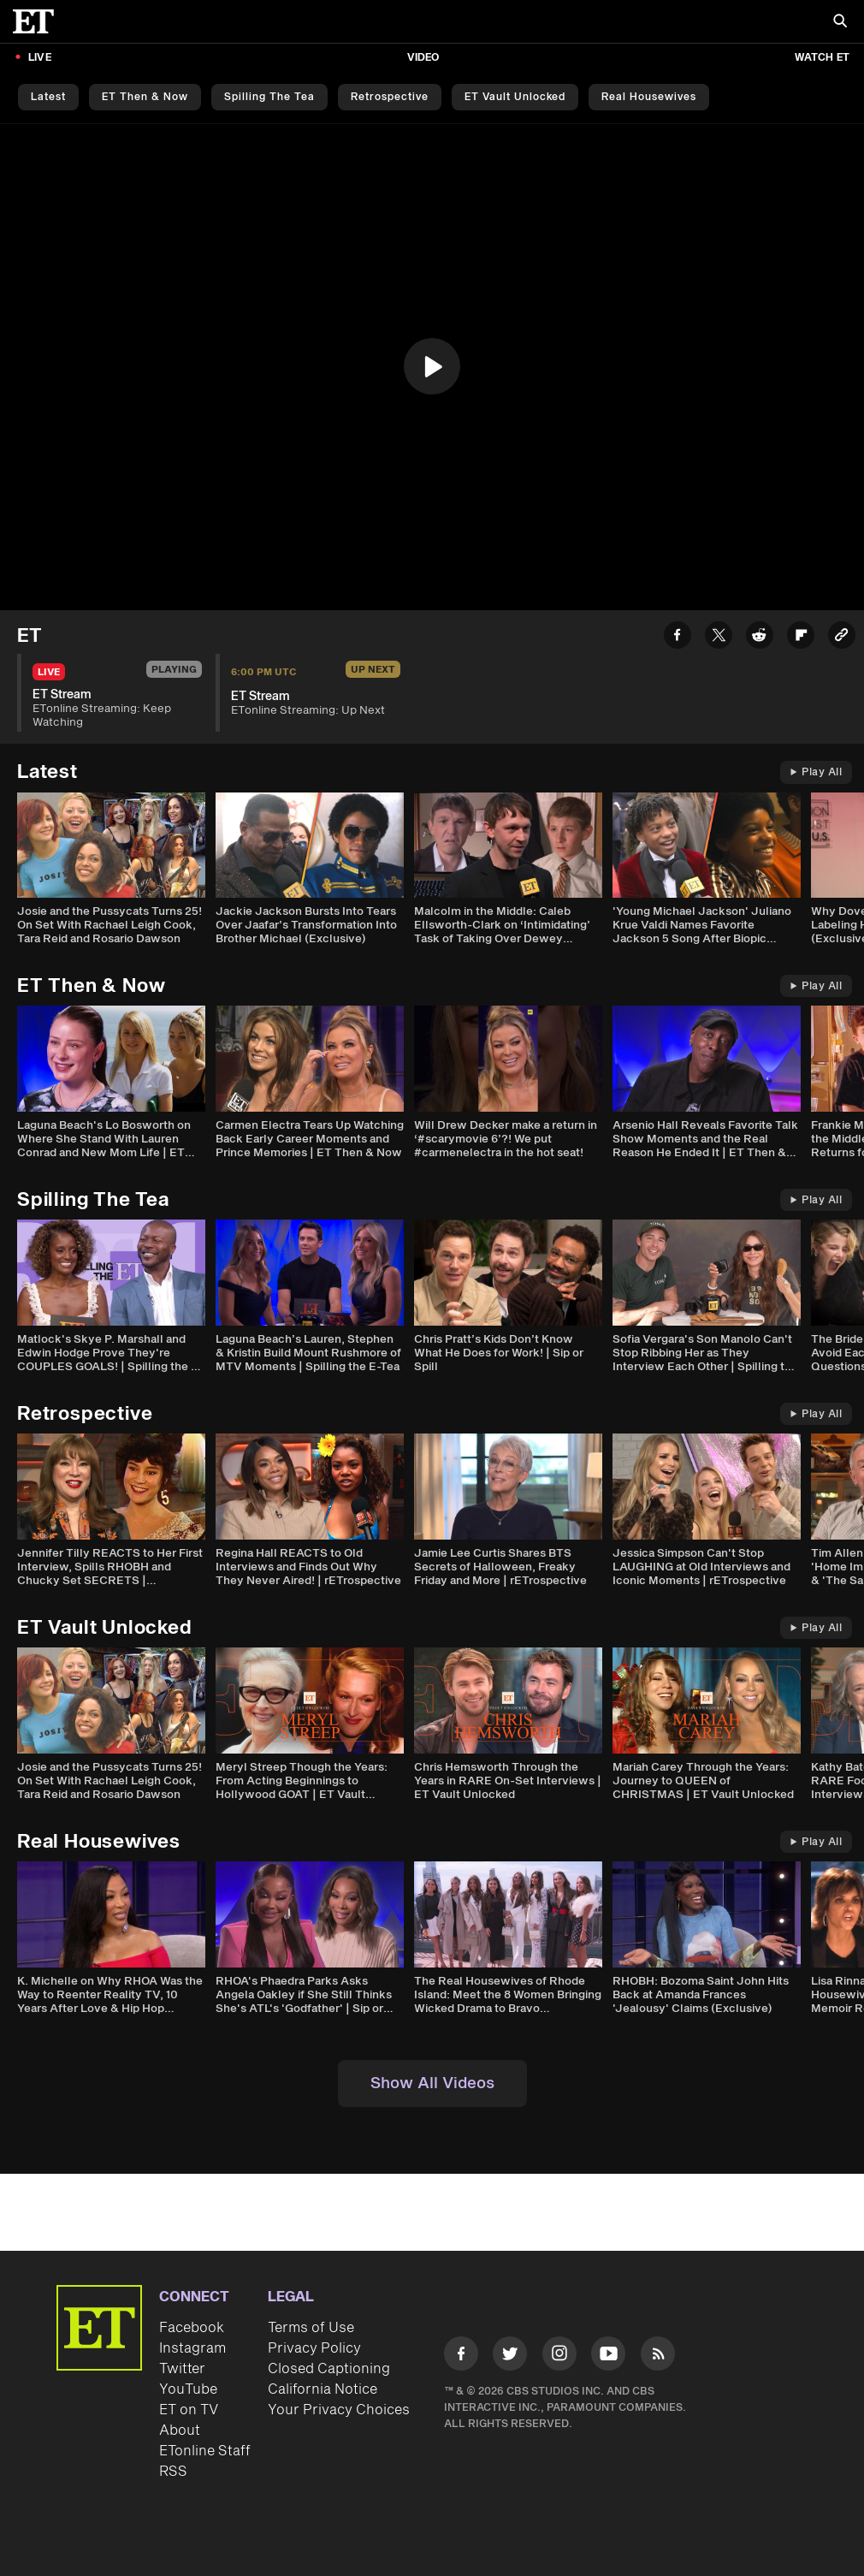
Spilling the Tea (269, 97)
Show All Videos (432, 2083)
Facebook (191, 2328)
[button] (432, 366)
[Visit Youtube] (608, 2356)
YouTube (188, 2389)
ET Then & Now (145, 97)
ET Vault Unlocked (515, 97)
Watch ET (822, 58)
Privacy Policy (314, 2348)
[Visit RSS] (658, 2356)
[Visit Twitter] (510, 2356)
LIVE (39, 58)
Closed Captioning (329, 2369)
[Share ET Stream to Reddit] (759, 638)
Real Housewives (648, 97)
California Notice (322, 2389)
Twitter (182, 2369)
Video (423, 58)
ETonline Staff (205, 2451)
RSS (173, 2471)
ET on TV (188, 2410)
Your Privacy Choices (339, 2410)
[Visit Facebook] (461, 2356)
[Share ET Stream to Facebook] (677, 638)
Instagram (192, 2348)
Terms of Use (311, 2328)
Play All (816, 772)
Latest (48, 97)
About (179, 2430)
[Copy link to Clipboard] (841, 638)
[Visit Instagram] (559, 2356)
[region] (432, 367)
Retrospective (390, 97)
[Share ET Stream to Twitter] (718, 638)
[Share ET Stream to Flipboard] (800, 638)
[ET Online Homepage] (38, 21)
